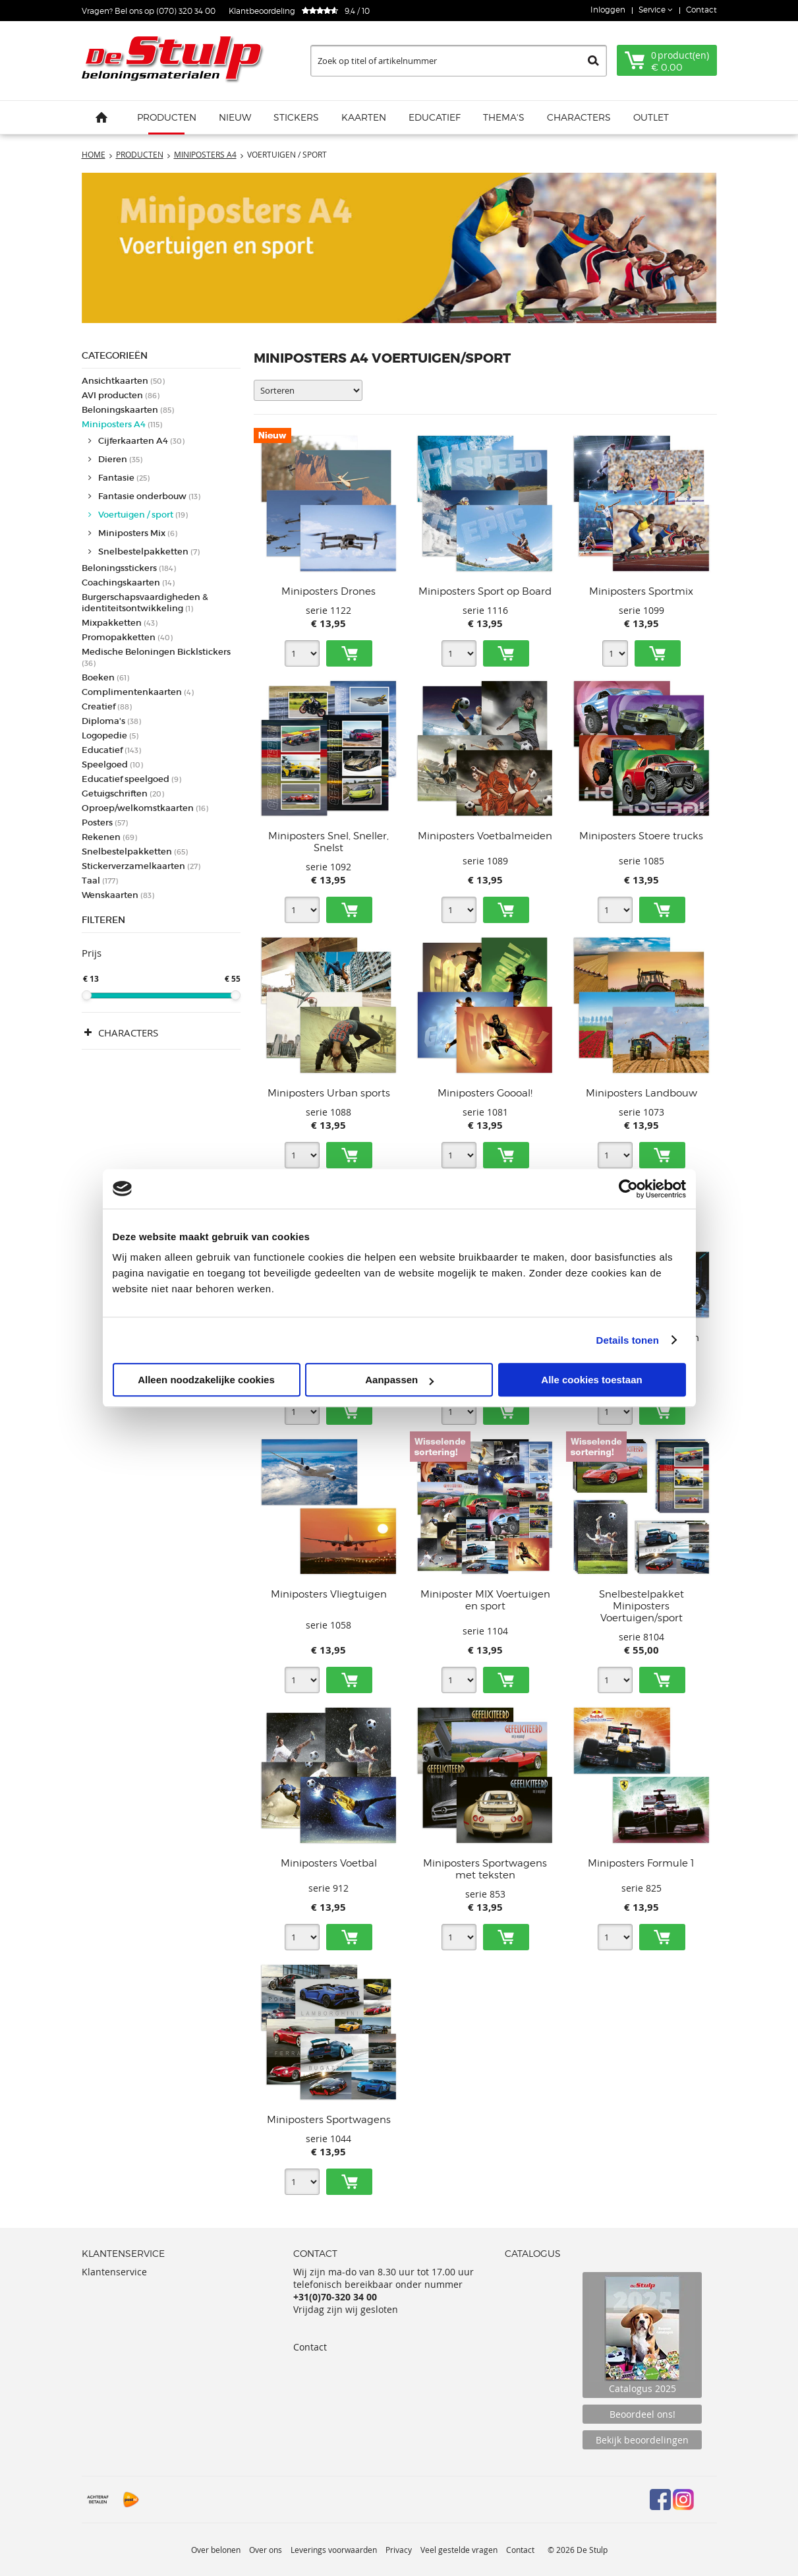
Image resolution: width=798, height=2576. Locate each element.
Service (653, 10)
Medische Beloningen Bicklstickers (156, 657)
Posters (105, 822)
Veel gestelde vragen (459, 2549)
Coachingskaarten (128, 582)
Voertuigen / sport (143, 514)
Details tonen (627, 1340)
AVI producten (120, 395)
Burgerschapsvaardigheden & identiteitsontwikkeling (145, 602)
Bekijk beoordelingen (642, 2440)
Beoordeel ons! (642, 2414)
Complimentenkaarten (138, 692)
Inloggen (607, 10)
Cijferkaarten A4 (141, 440)
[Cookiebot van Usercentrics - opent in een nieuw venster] (628, 1189)
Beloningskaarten (128, 409)
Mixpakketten (119, 622)
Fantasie (124, 477)
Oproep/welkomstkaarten (145, 808)
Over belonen (216, 2549)
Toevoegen (349, 653)
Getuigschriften (123, 793)
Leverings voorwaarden (334, 2549)
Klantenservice (114, 2271)
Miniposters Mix (137, 533)
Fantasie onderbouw (149, 496)
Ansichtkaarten (123, 380)
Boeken (105, 677)
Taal (100, 880)
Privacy (398, 2549)
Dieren (120, 459)
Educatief (111, 750)
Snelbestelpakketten (149, 551)
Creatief (107, 706)
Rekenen (109, 837)
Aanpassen (399, 1379)
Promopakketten (127, 637)
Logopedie (110, 735)
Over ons (265, 2549)
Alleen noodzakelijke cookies (206, 1379)
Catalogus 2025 (642, 2335)
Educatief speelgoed (131, 779)
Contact (701, 10)
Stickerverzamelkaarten (141, 866)
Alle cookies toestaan (591, 1379)
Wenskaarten (118, 895)
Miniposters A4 (122, 424)
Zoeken (593, 60)
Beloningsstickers (129, 568)
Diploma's (111, 721)
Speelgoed (112, 764)
